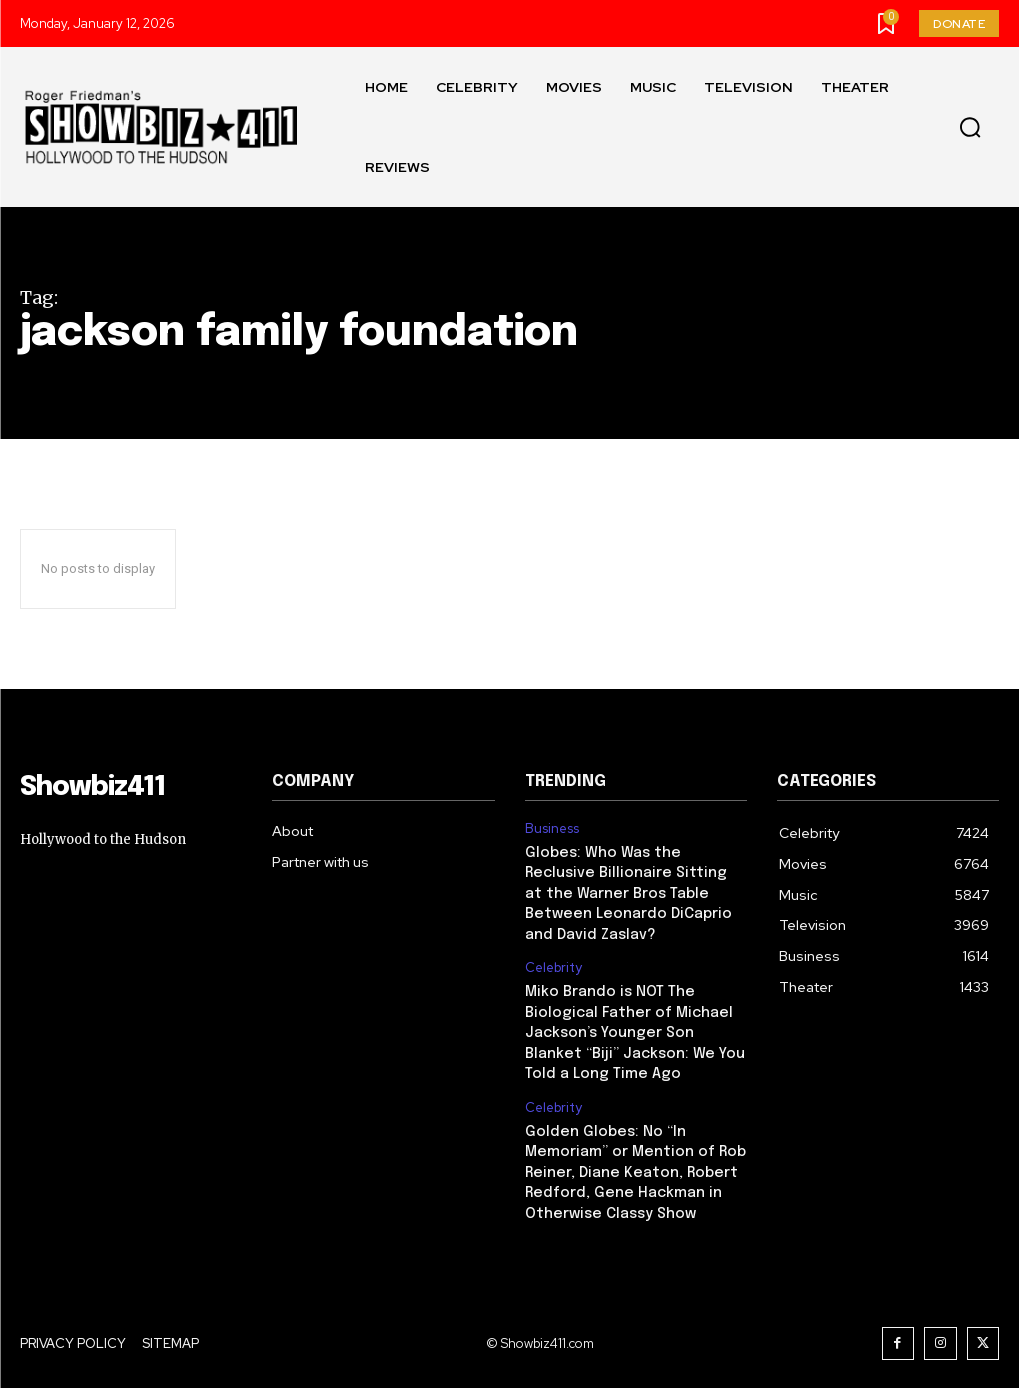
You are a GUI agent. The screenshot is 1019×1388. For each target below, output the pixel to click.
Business (552, 829)
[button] (970, 128)
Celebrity (553, 963)
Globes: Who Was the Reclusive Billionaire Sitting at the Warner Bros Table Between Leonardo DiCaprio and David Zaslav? (635, 891)
